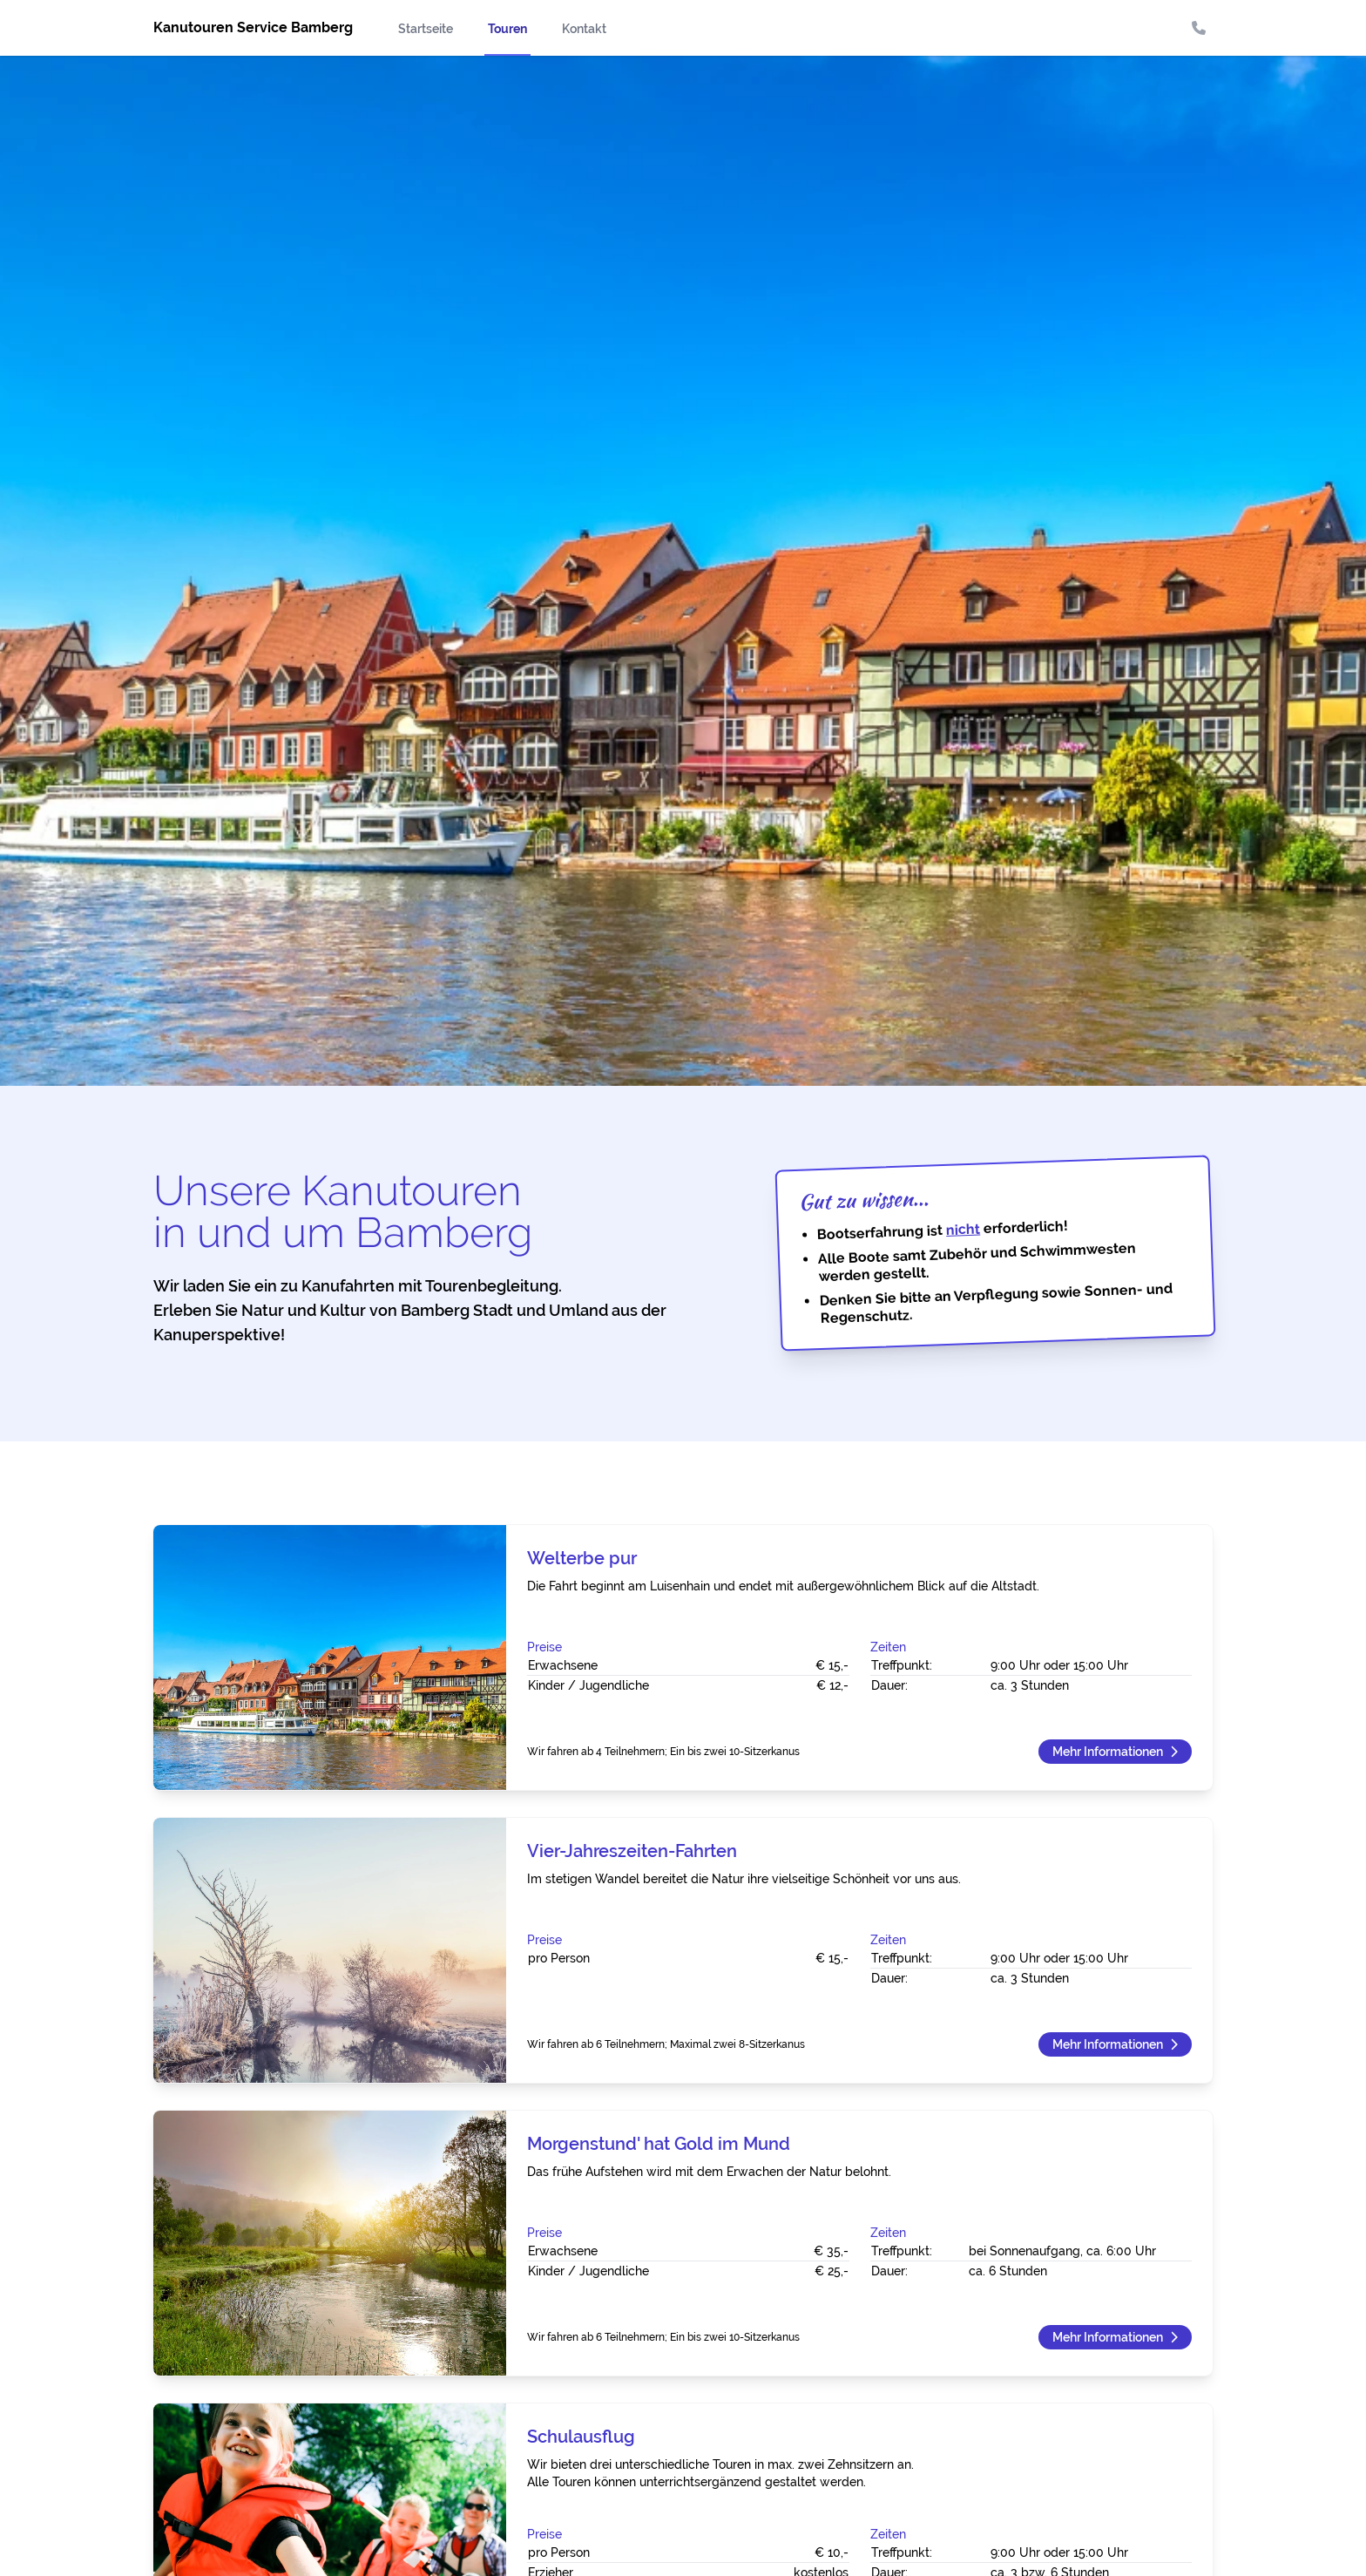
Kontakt (584, 29)
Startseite (425, 29)
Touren (507, 29)
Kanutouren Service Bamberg (253, 27)
